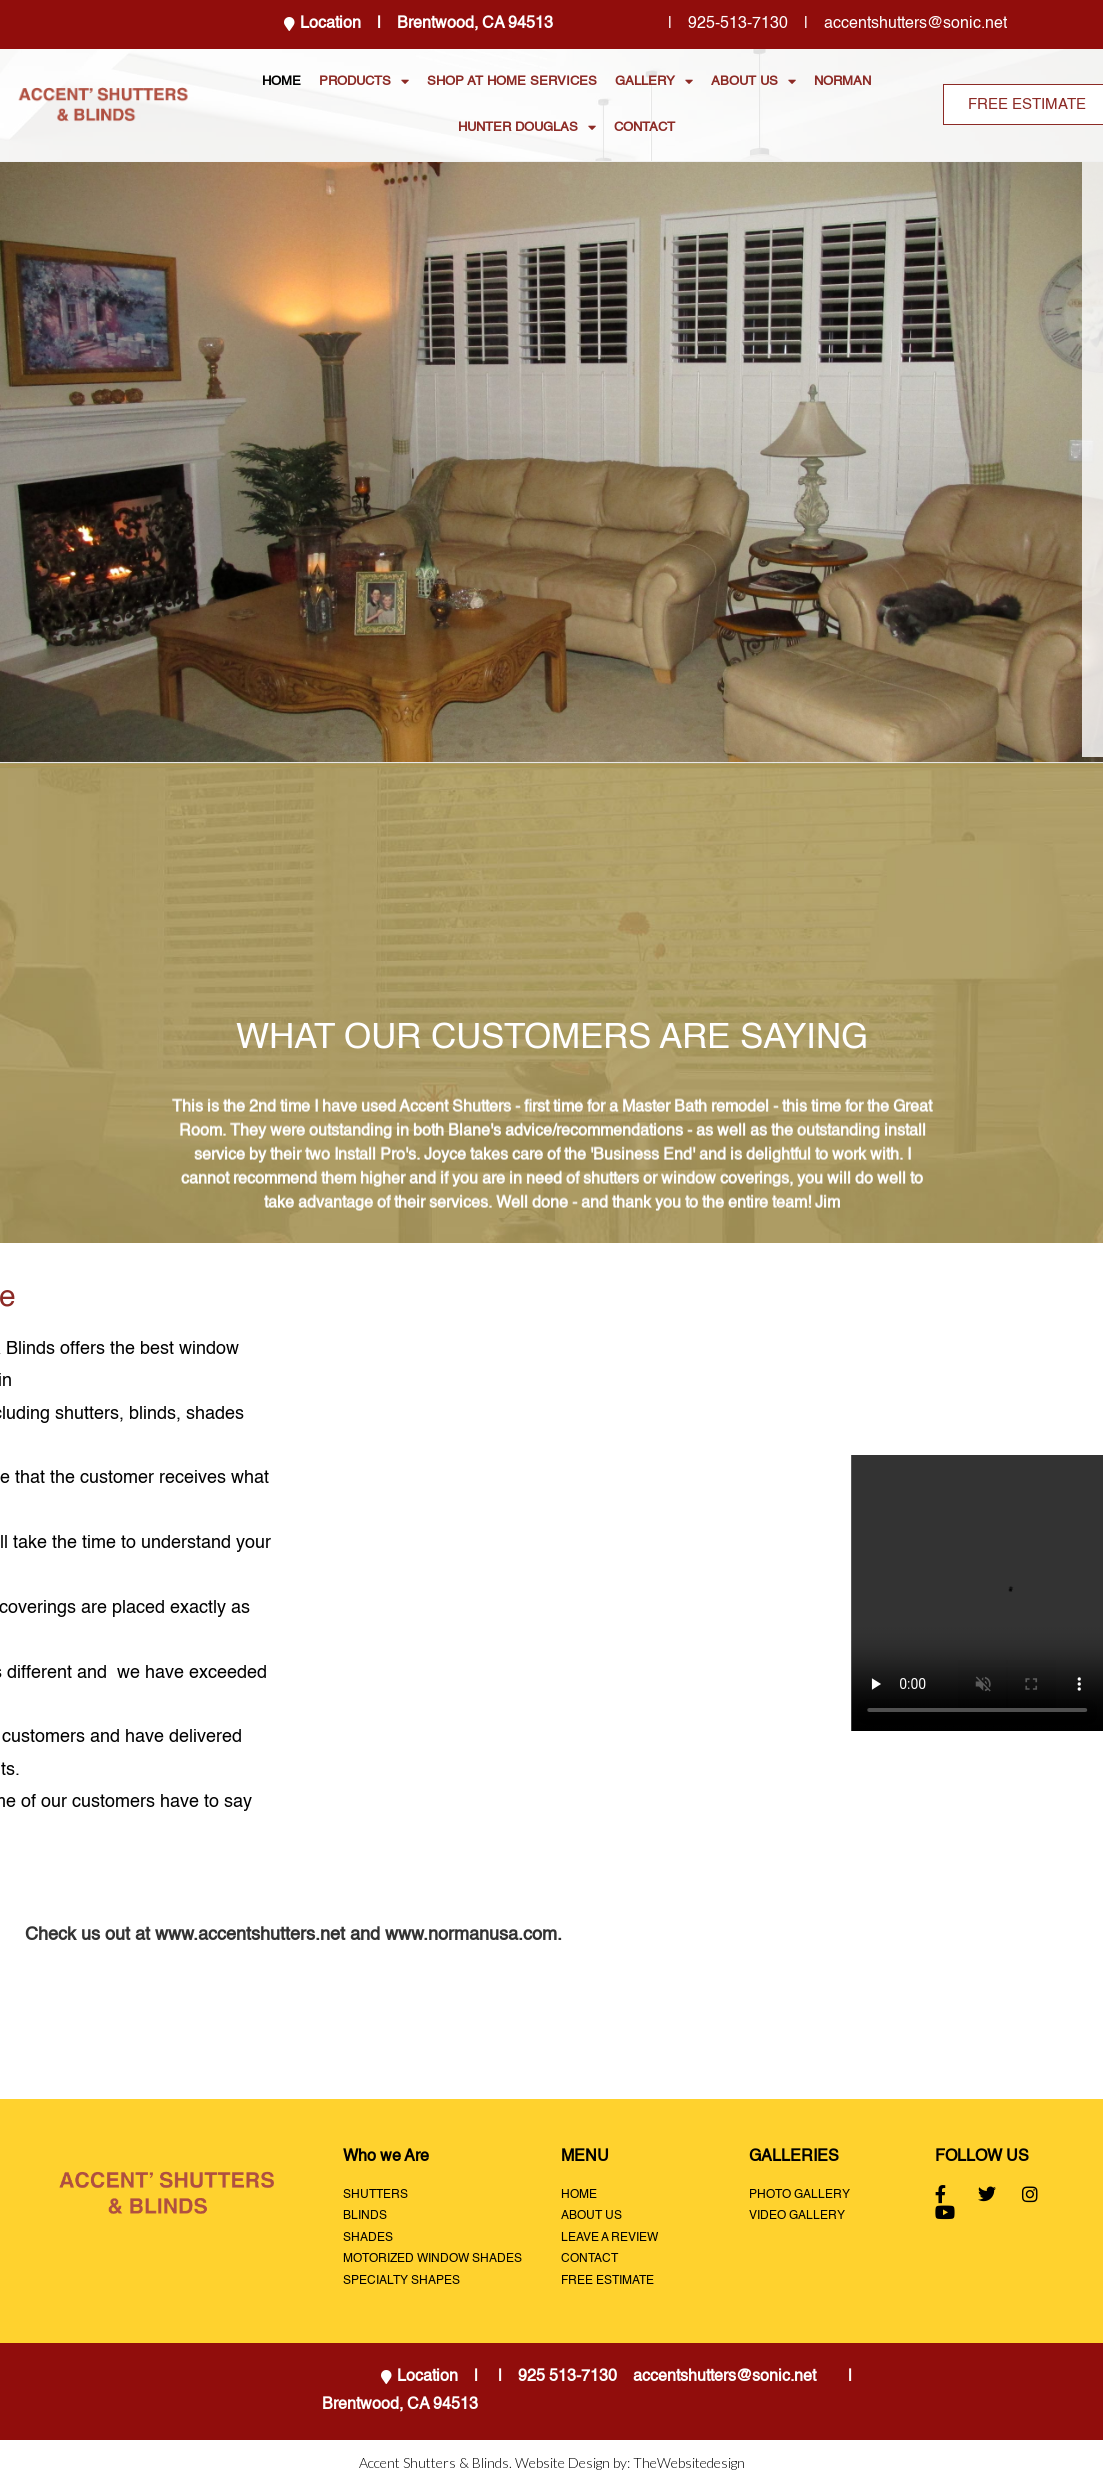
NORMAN (842, 81)
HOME (281, 81)
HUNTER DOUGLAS (527, 127)
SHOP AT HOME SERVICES (512, 81)
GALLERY (654, 81)
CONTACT (644, 127)
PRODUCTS (364, 81)
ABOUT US (753, 81)
